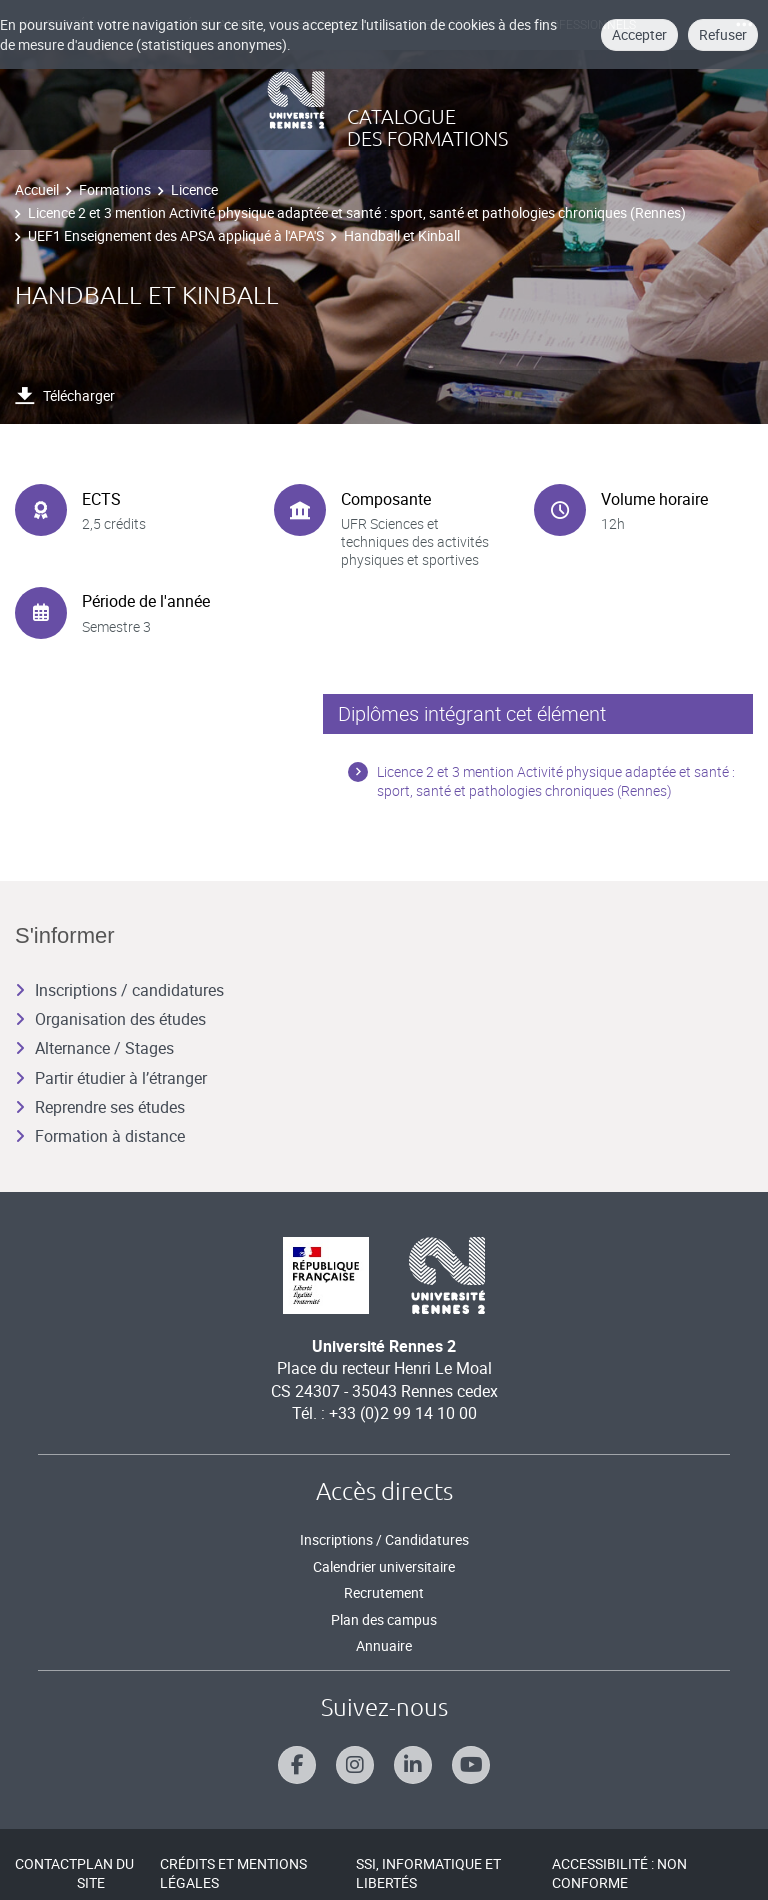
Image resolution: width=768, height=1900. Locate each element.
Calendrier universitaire (384, 1566)
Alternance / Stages (94, 1048)
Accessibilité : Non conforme (619, 1873)
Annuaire (384, 1645)
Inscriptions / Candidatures (384, 1539)
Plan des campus (384, 1619)
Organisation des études (110, 1019)
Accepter (639, 34)
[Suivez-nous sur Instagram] (355, 1765)
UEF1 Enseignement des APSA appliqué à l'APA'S (176, 235)
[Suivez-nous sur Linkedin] (413, 1765)
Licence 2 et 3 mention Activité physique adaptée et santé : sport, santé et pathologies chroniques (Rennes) (357, 212)
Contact (46, 1863)
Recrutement (384, 1592)
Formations (115, 189)
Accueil (37, 189)
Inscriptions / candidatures (119, 990)
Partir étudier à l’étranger (111, 1078)
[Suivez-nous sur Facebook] (297, 1765)
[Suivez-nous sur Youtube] (471, 1765)
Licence (194, 189)
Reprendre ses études (100, 1107)
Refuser (723, 34)
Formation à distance (100, 1136)
